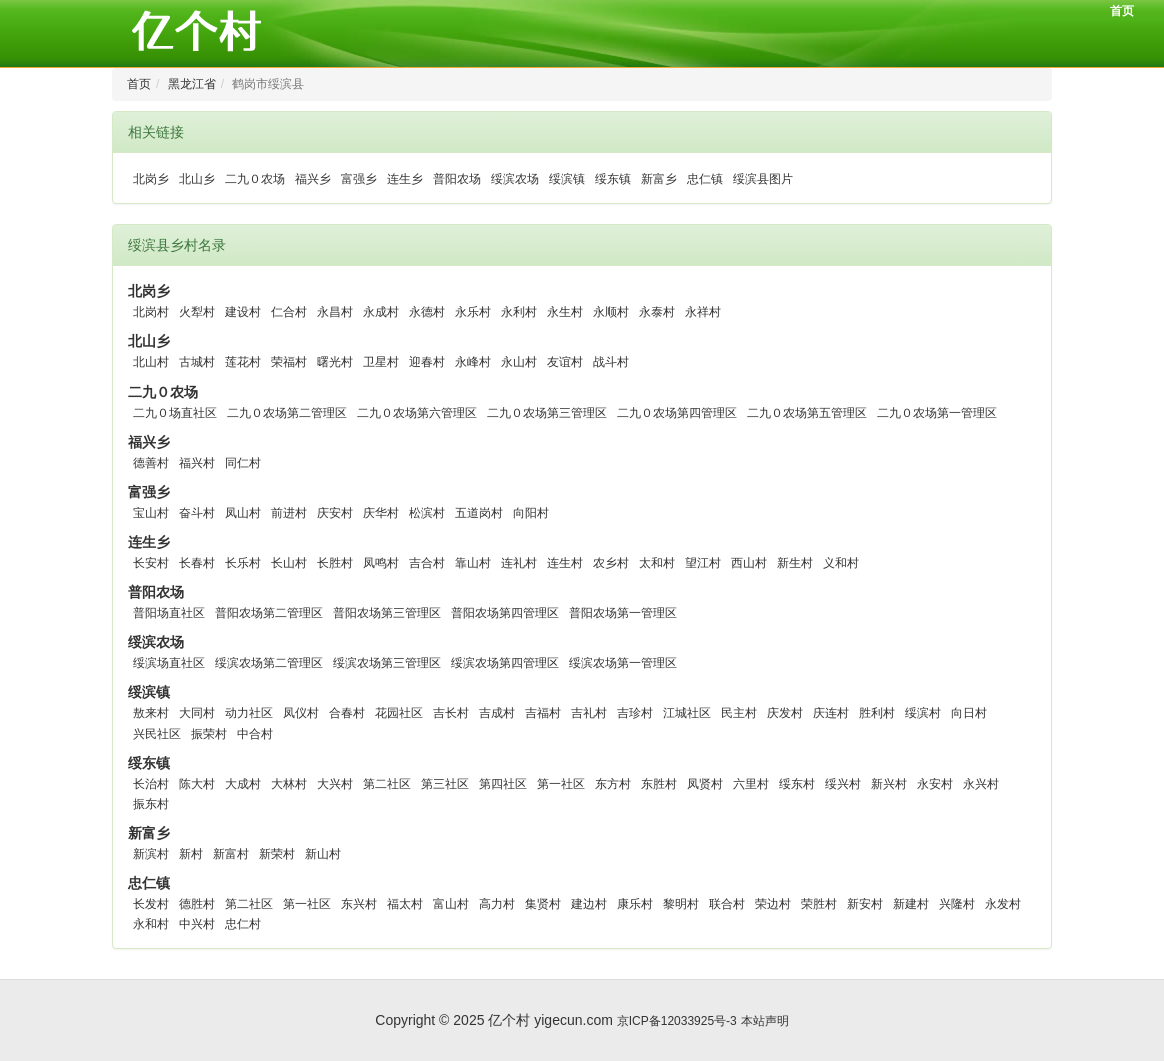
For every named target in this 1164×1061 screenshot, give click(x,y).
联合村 (727, 904)
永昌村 (335, 312)
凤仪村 (301, 713)
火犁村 (197, 312)
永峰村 (473, 362)
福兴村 (197, 463)
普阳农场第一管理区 (623, 613)
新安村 (865, 904)
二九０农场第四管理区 (677, 413)
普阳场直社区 (169, 613)
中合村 (255, 734)
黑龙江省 (192, 84)
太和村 (657, 563)
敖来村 (151, 713)
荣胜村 (819, 904)
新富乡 (659, 179)
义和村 (841, 563)
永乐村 (473, 312)
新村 (191, 854)
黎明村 (681, 904)
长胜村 (335, 563)
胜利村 (877, 713)
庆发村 (785, 713)
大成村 (243, 784)
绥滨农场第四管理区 (505, 663)
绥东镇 (613, 179)
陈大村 (197, 784)
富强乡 (359, 179)
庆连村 (831, 713)
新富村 (231, 854)
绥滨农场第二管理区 (269, 663)
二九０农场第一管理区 (937, 413)
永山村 (519, 362)
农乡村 (611, 563)
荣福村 (289, 362)
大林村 (289, 784)
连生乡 (405, 179)
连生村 (565, 563)
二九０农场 (255, 179)
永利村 (519, 312)
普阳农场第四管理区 (505, 613)
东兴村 (359, 904)
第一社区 (561, 784)
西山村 (749, 563)
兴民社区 (157, 734)
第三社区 (445, 784)
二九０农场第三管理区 (547, 413)
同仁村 (243, 463)
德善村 (151, 463)
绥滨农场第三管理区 (387, 663)
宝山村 (151, 513)
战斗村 (611, 362)
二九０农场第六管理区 (417, 413)
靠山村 (473, 563)
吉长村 (451, 713)
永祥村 (703, 312)
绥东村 (797, 784)
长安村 (151, 563)
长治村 (151, 784)
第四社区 (503, 784)
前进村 (289, 513)
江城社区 (687, 713)
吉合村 (427, 563)
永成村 (381, 312)
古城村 (197, 362)
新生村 (795, 563)
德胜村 (197, 904)
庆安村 (335, 513)
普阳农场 (457, 179)
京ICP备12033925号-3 (677, 1021)
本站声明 (765, 1021)
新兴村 (889, 784)
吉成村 (497, 713)
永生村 (565, 312)
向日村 (969, 713)
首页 (1122, 11)
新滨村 (151, 854)
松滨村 (427, 513)
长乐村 (243, 563)
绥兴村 (843, 784)
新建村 (911, 904)
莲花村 (243, 362)
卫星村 (381, 362)
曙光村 (335, 362)
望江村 (703, 563)
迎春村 (427, 362)
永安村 (935, 784)
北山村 (151, 362)
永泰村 (657, 312)
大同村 (197, 713)
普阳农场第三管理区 (387, 613)
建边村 (589, 904)
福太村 (405, 904)
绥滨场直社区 (169, 663)
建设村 (243, 312)
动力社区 (249, 713)
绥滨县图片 (763, 179)
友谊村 (565, 362)
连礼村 (519, 563)
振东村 (151, 804)
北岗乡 (151, 179)
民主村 (739, 713)
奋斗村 (197, 513)
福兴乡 (313, 179)
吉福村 (543, 713)
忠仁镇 (705, 179)
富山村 (451, 904)
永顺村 (611, 312)
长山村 (289, 563)
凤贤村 (705, 784)
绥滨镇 (567, 179)
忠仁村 (243, 924)
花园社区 (399, 713)
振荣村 (209, 734)
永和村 (151, 924)
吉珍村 (635, 713)
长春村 (197, 563)
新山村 (323, 854)
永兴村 (981, 784)
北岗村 (151, 312)
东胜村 (659, 784)
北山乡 (197, 179)
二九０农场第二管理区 (287, 413)
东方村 (613, 784)
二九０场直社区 (175, 413)
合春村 (347, 713)
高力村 (497, 904)
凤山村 (243, 513)
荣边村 (773, 904)
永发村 (1003, 904)
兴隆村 (957, 904)
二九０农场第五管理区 (807, 413)
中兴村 (197, 924)
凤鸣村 (381, 563)
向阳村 (531, 513)
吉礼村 (589, 713)
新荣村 (277, 854)
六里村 (751, 784)
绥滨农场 (515, 179)
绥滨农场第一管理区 (623, 663)
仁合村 (289, 312)
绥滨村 (923, 713)
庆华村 (381, 513)
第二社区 (387, 784)
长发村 (151, 904)
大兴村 (335, 784)
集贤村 (543, 904)
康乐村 (635, 904)
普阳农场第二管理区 (269, 613)
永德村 (427, 312)
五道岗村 (479, 513)
